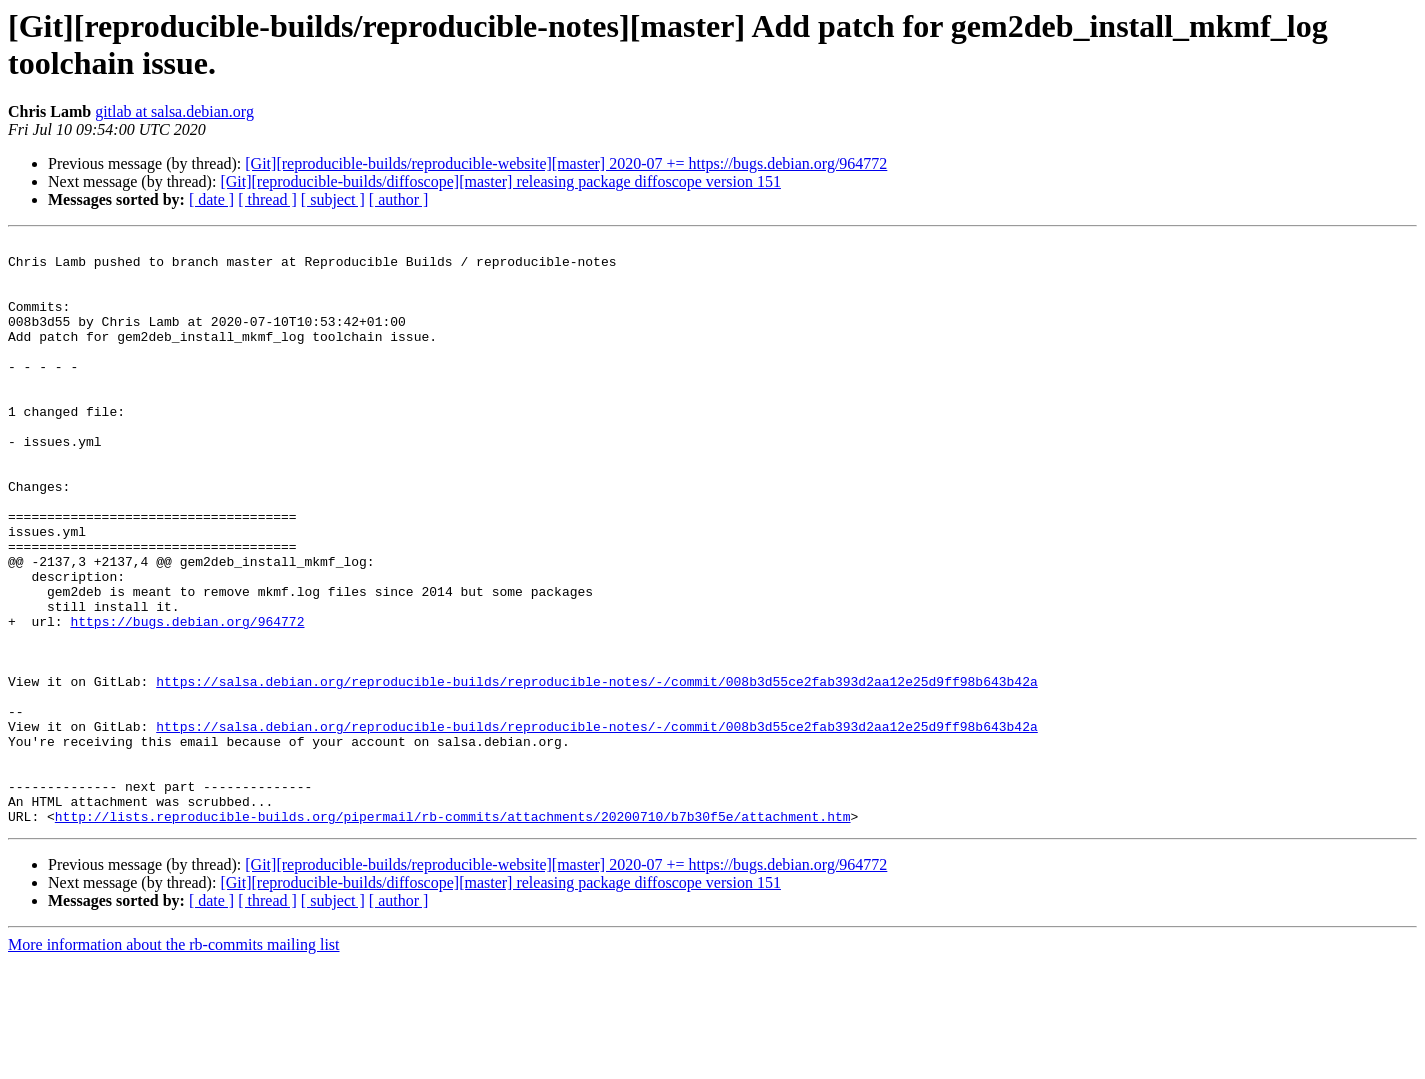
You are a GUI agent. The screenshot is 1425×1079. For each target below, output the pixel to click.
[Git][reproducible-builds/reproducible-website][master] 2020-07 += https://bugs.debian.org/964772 (566, 163)
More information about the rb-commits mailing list (174, 1061)
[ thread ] (267, 199)
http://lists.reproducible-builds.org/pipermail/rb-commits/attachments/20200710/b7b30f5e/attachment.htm (453, 933)
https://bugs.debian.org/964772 (187, 699)
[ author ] (399, 199)
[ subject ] (333, 199)
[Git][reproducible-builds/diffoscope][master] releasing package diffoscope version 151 (500, 181)
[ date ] (211, 199)
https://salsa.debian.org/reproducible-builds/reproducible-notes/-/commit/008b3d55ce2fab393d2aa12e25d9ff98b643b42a (596, 771)
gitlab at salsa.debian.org (174, 111)
